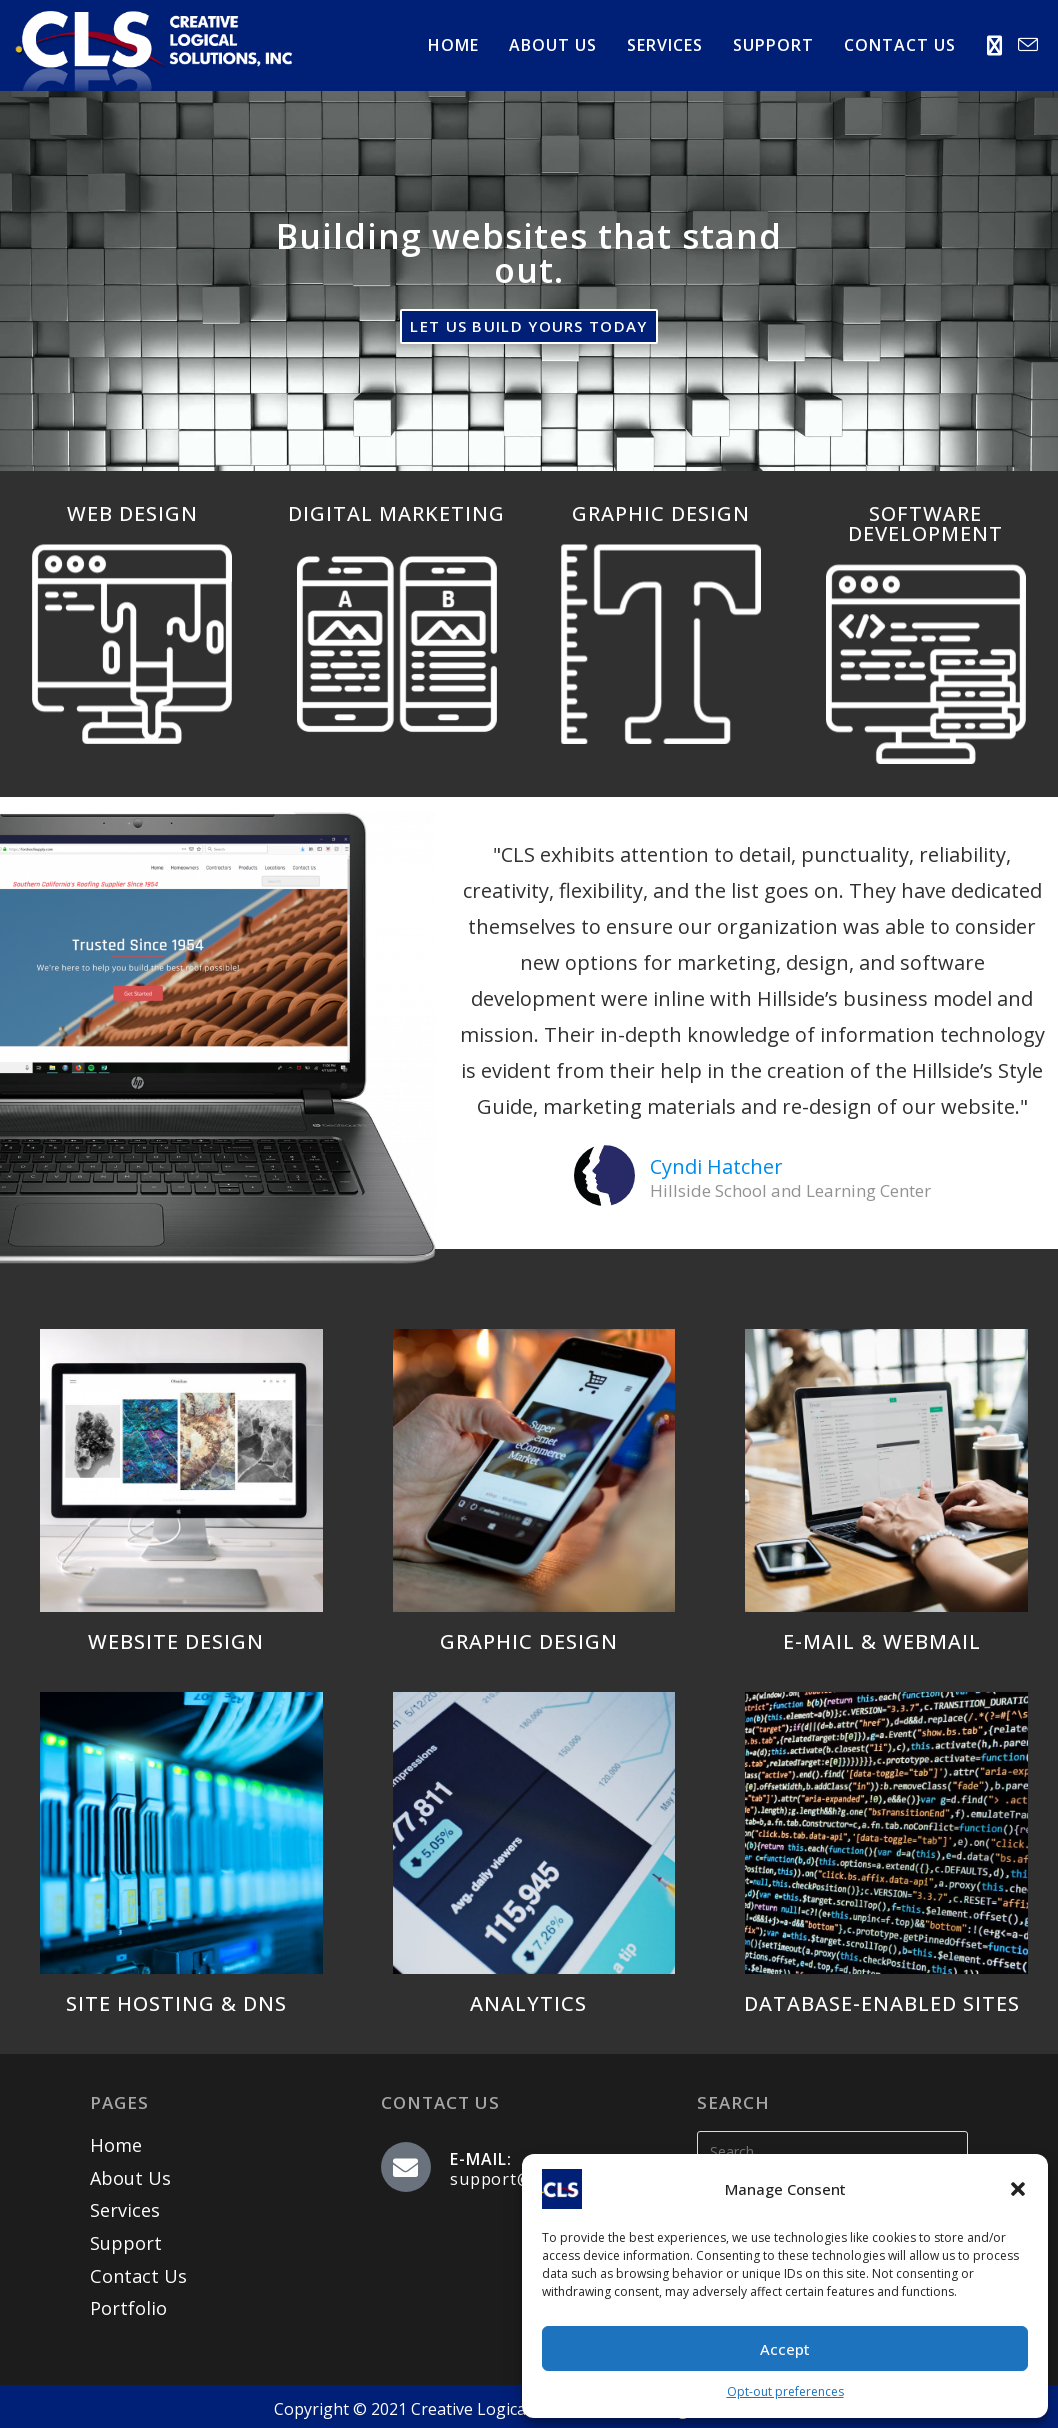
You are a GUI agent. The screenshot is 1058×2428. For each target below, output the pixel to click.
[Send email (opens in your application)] (1028, 45)
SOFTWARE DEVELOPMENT (925, 523)
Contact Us (138, 2275)
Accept (785, 2349)
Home (115, 2145)
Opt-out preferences (785, 2391)
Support (126, 2242)
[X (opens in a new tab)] (994, 46)
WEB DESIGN (132, 513)
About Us (130, 2178)
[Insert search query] (832, 2151)
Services (125, 2210)
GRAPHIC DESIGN (661, 513)
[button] (1018, 2189)
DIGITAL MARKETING (396, 513)
